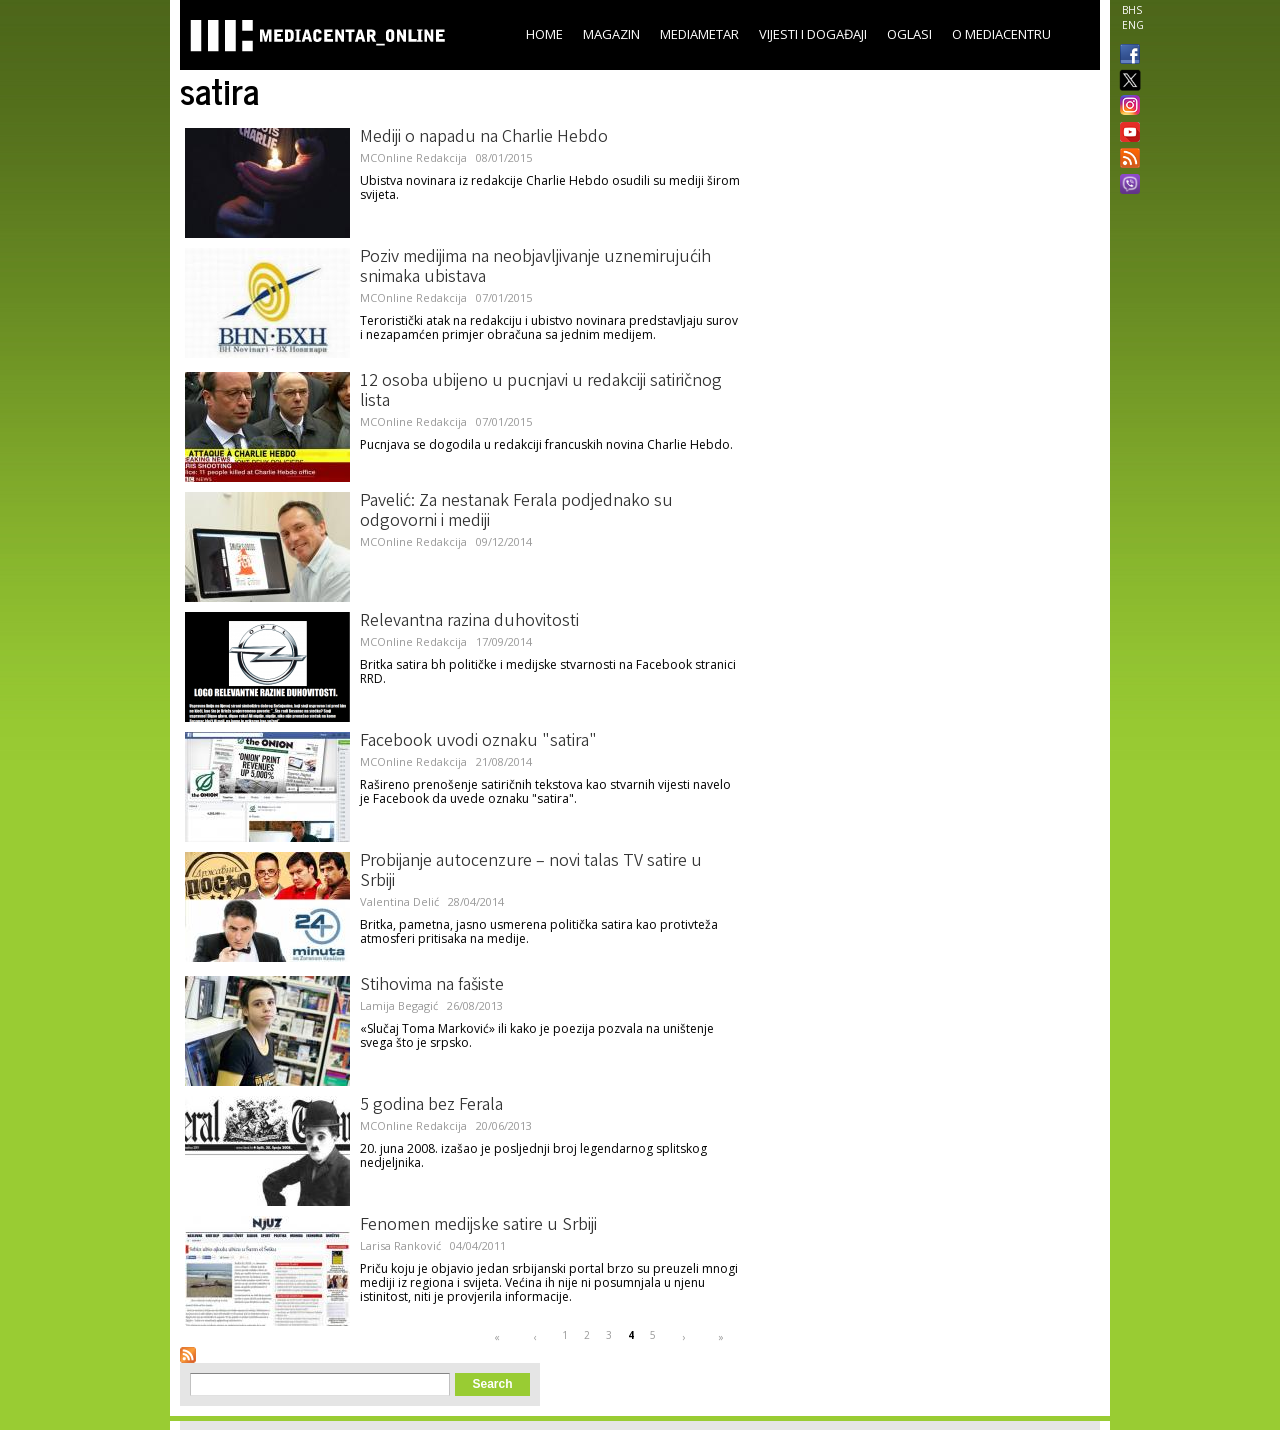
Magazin (611, 34)
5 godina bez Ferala (431, 1106)
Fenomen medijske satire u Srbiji (478, 1226)
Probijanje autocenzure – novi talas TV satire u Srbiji (531, 872)
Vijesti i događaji (813, 34)
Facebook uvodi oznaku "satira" (478, 742)
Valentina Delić (399, 901)
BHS (1132, 10)
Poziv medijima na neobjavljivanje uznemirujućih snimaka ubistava (535, 268)
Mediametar (699, 34)
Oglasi (909, 34)
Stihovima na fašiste (432, 986)
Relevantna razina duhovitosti (469, 622)
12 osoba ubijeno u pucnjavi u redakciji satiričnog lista (541, 392)
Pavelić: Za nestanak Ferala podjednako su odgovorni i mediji (516, 512)
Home (544, 34)
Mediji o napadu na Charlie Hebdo (484, 138)
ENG (1133, 25)
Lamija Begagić (399, 1005)
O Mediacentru (1001, 34)
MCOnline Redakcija (413, 157)
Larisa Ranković (400, 1245)
